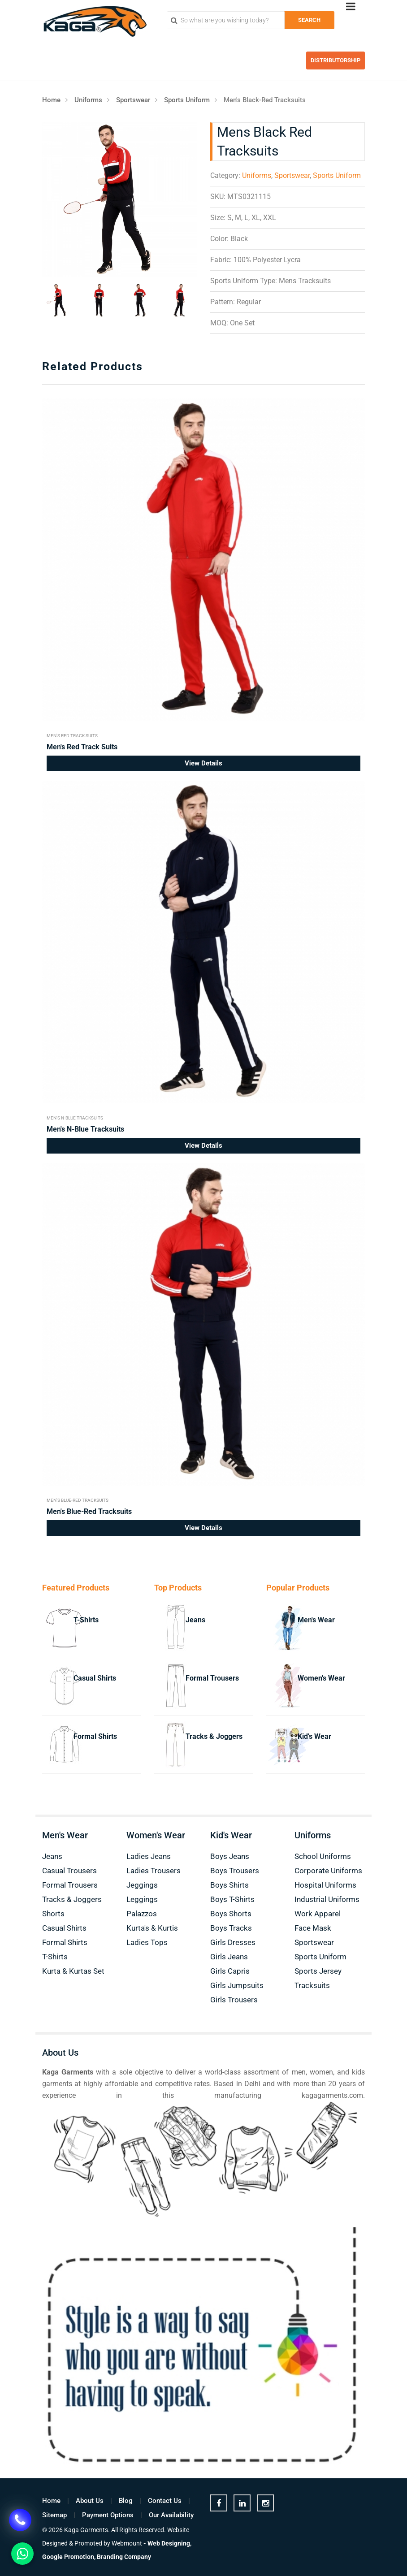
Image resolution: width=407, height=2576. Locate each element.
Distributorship (335, 60)
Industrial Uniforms (326, 1899)
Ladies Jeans (148, 1856)
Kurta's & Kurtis (152, 1927)
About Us (90, 2501)
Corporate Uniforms (328, 1870)
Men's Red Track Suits (72, 735)
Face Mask (312, 1927)
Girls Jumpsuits (237, 1985)
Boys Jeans (229, 1856)
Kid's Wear (314, 1736)
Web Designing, (169, 2543)
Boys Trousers (234, 1870)
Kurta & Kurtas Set (73, 1971)
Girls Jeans (229, 1956)
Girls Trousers (234, 1999)
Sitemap (54, 2515)
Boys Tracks (231, 1927)
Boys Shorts (230, 1913)
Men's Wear (316, 1620)
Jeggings (142, 1884)
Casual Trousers (69, 1870)
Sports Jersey (318, 1971)
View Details (203, 763)
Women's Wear (321, 1678)
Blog (126, 2501)
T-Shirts (86, 1620)
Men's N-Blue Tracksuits (75, 1117)
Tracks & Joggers (214, 1736)
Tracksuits (312, 1985)
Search (309, 20)
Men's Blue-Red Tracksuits (77, 1500)
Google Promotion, (68, 2556)
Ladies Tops (147, 1942)
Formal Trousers (212, 1678)
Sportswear (133, 100)
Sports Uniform (187, 100)
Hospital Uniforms (325, 1884)
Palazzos (141, 1913)
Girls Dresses (232, 1942)
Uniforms (88, 100)
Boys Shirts (229, 1884)
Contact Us (165, 2501)
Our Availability (171, 2515)
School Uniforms (322, 1856)
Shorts (53, 1913)
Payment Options (108, 2515)
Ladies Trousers (153, 1870)
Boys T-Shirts (232, 1899)
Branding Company (124, 2556)
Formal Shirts (95, 1736)
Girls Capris (230, 1971)
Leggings (142, 1899)
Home (51, 100)
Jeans (195, 1620)
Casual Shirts (95, 1678)
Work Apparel (317, 1913)
